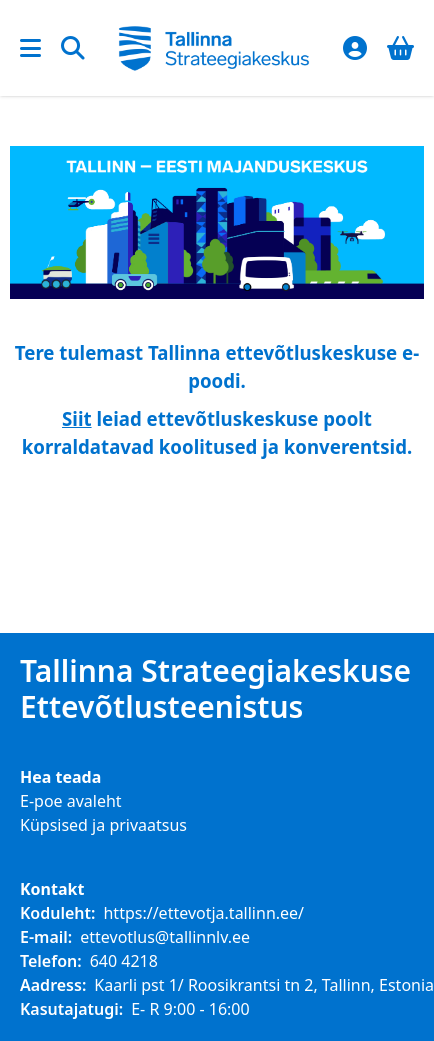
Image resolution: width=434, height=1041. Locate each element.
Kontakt (52, 889)
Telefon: (51, 961)
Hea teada (60, 777)
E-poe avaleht (71, 801)
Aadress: (53, 985)
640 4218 (124, 961)
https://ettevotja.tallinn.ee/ (203, 913)
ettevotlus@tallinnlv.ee (165, 937)
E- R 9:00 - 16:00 (190, 1009)
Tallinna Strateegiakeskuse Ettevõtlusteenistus (215, 689)
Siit (77, 418)
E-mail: (46, 937)
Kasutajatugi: (71, 1009)
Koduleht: (57, 913)
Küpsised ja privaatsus (103, 825)
